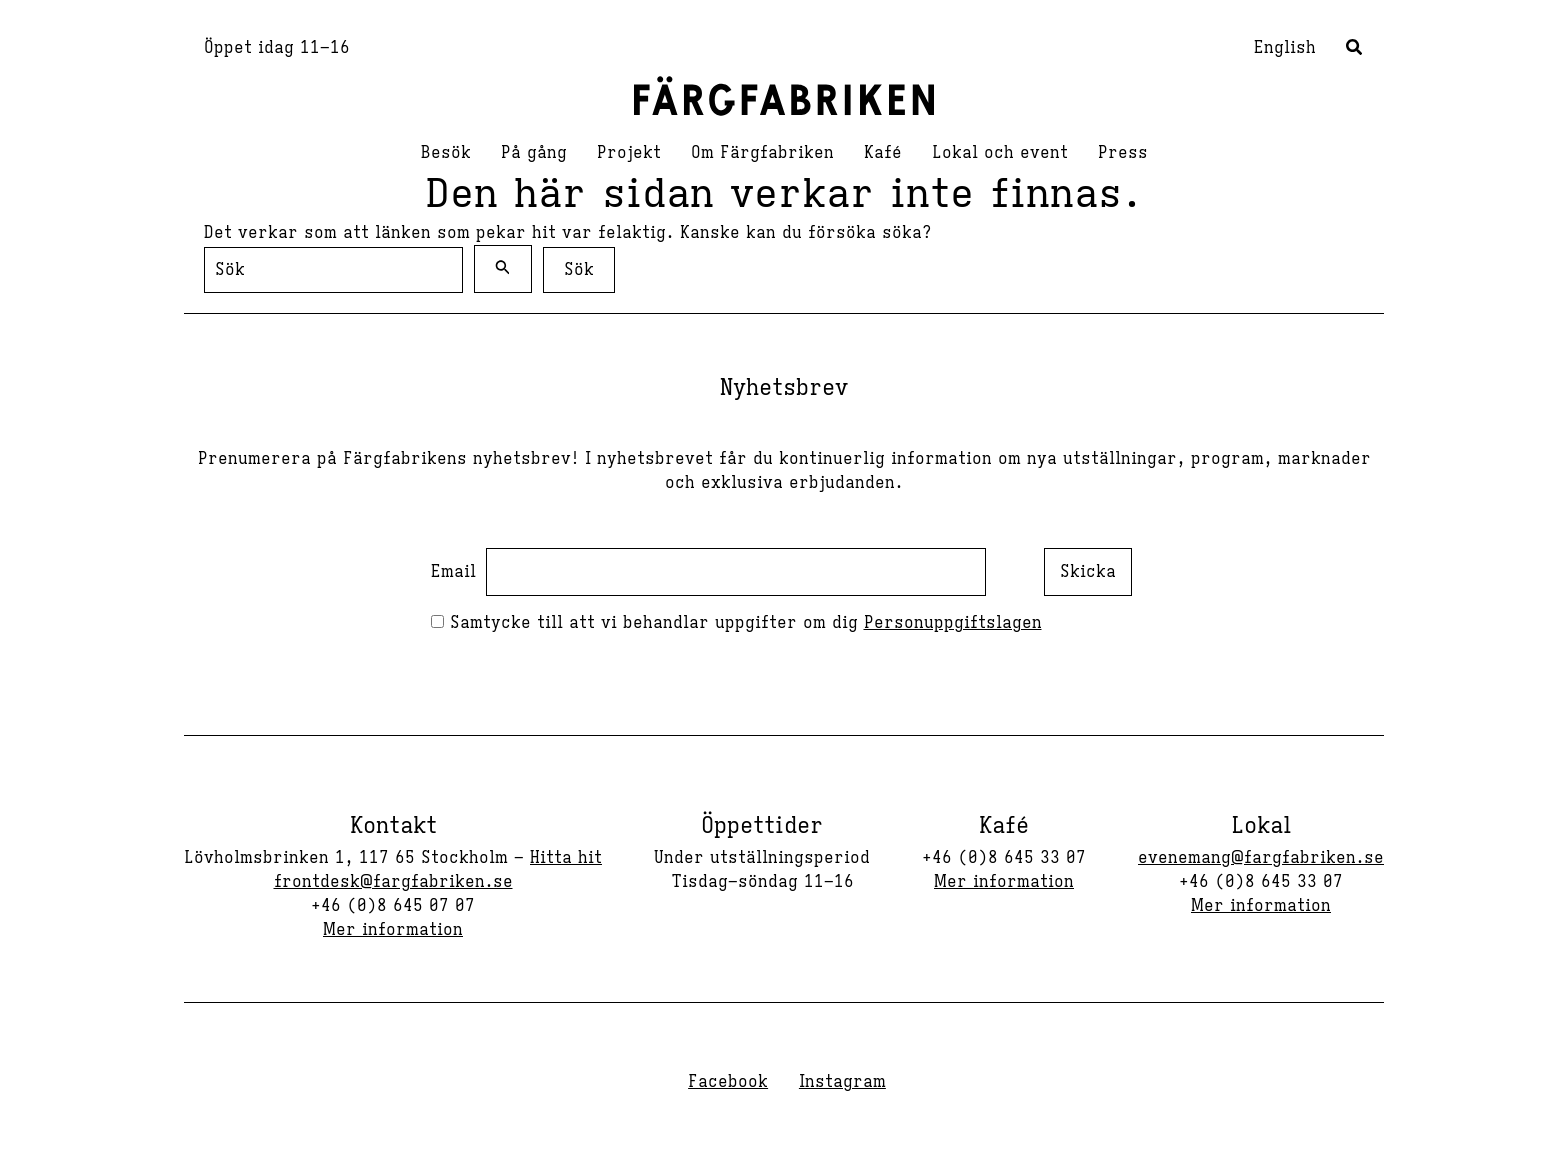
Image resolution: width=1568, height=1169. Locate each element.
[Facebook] (725, 1082)
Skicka (1088, 572)
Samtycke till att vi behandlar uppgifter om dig (736, 623)
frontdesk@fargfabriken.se (393, 882)
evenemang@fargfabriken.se (1261, 858)
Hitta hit (566, 858)
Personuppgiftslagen (953, 623)
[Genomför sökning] (503, 269)
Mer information (393, 930)
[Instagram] (840, 1082)
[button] (1355, 50)
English (1285, 48)
